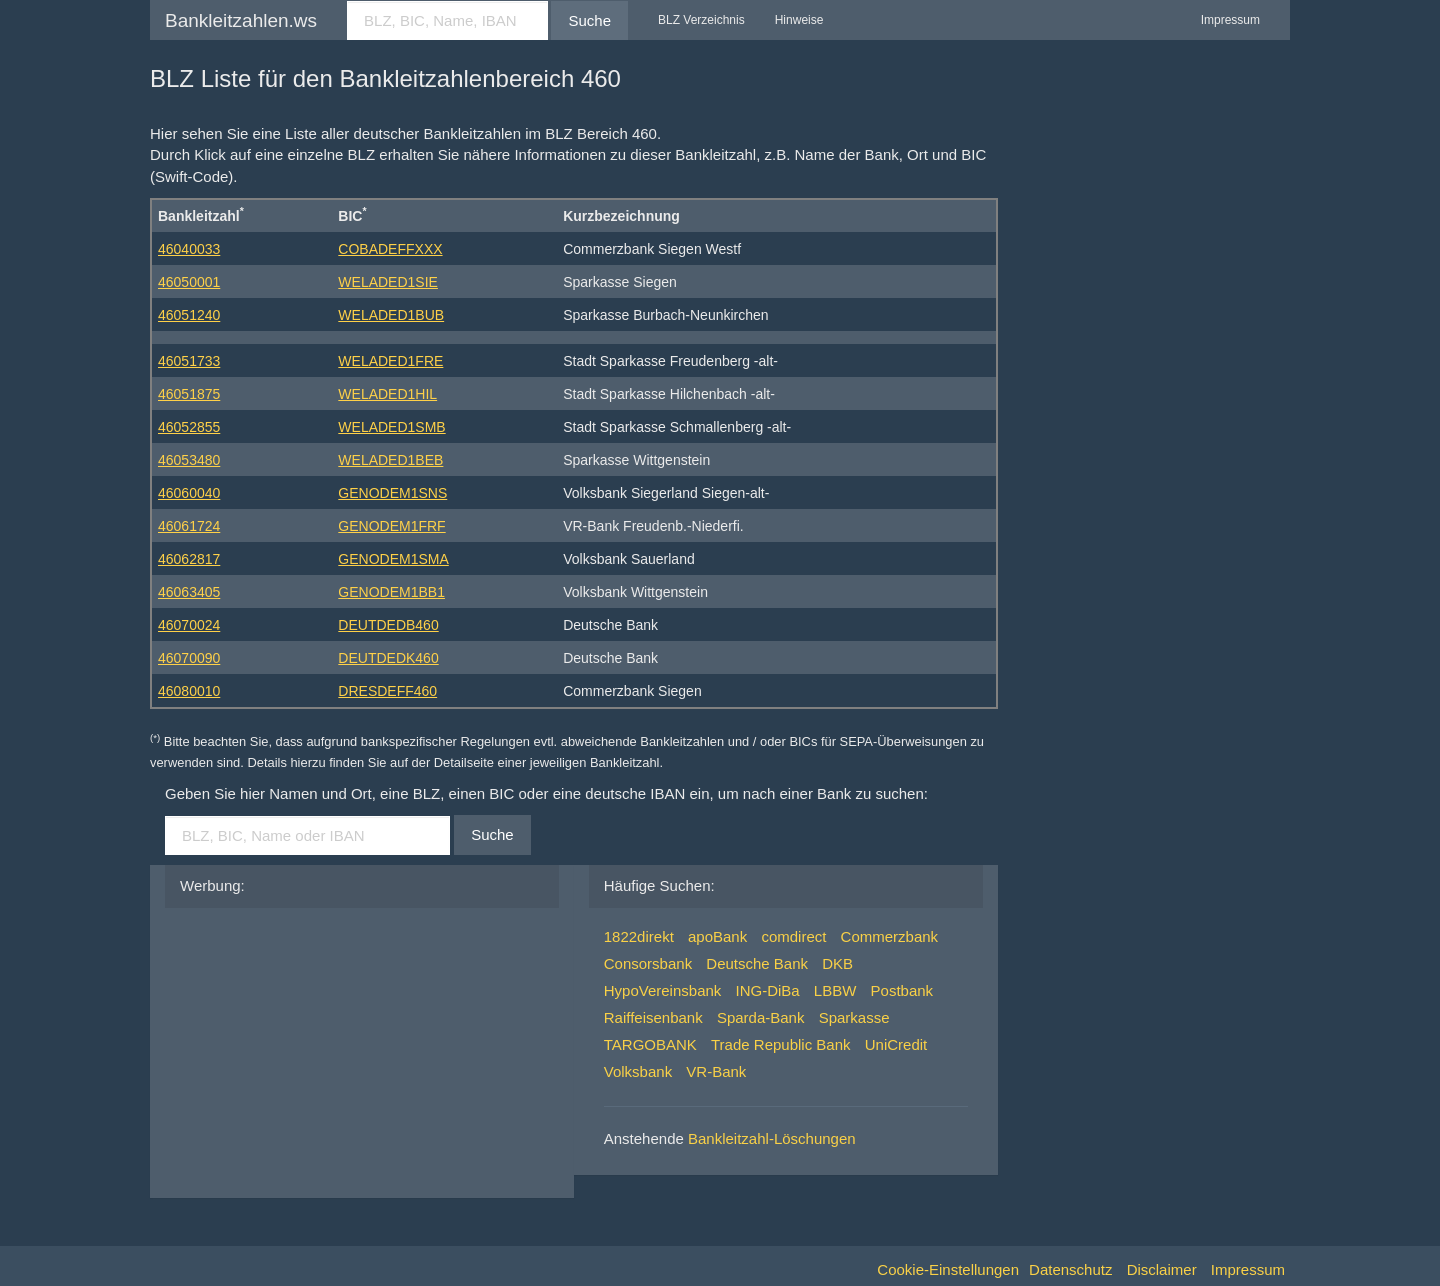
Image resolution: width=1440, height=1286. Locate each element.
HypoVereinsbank (663, 990)
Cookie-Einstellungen (948, 1269)
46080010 (189, 691)
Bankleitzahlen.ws (241, 20)
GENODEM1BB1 (391, 592)
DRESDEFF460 (387, 691)
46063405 (189, 592)
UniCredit (896, 1044)
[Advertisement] (330, 1048)
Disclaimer (1162, 1269)
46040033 (189, 249)
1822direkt (639, 936)
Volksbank (638, 1071)
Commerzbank (890, 936)
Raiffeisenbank (653, 1017)
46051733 (189, 361)
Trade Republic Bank (781, 1044)
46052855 (189, 427)
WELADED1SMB (391, 427)
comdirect (793, 936)
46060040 (189, 493)
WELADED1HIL (387, 394)
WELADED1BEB (390, 460)
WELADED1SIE (388, 282)
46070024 (189, 625)
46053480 (189, 460)
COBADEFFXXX (390, 249)
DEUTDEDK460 (388, 658)
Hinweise (799, 20)
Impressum (1230, 20)
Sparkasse (854, 1017)
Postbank (902, 990)
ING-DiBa (768, 990)
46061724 (189, 526)
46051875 (189, 394)
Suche (589, 20)
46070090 (189, 658)
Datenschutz (1070, 1269)
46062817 (189, 559)
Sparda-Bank (761, 1017)
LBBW (835, 990)
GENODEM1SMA (393, 559)
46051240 (189, 315)
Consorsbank (648, 963)
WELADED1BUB (391, 315)
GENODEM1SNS (392, 493)
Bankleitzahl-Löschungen (772, 1138)
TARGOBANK (650, 1044)
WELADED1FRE (390, 361)
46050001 (189, 282)
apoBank (717, 936)
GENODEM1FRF (391, 526)
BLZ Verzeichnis (701, 20)
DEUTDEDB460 (388, 625)
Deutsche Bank (757, 963)
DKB (837, 963)
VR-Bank (716, 1071)
